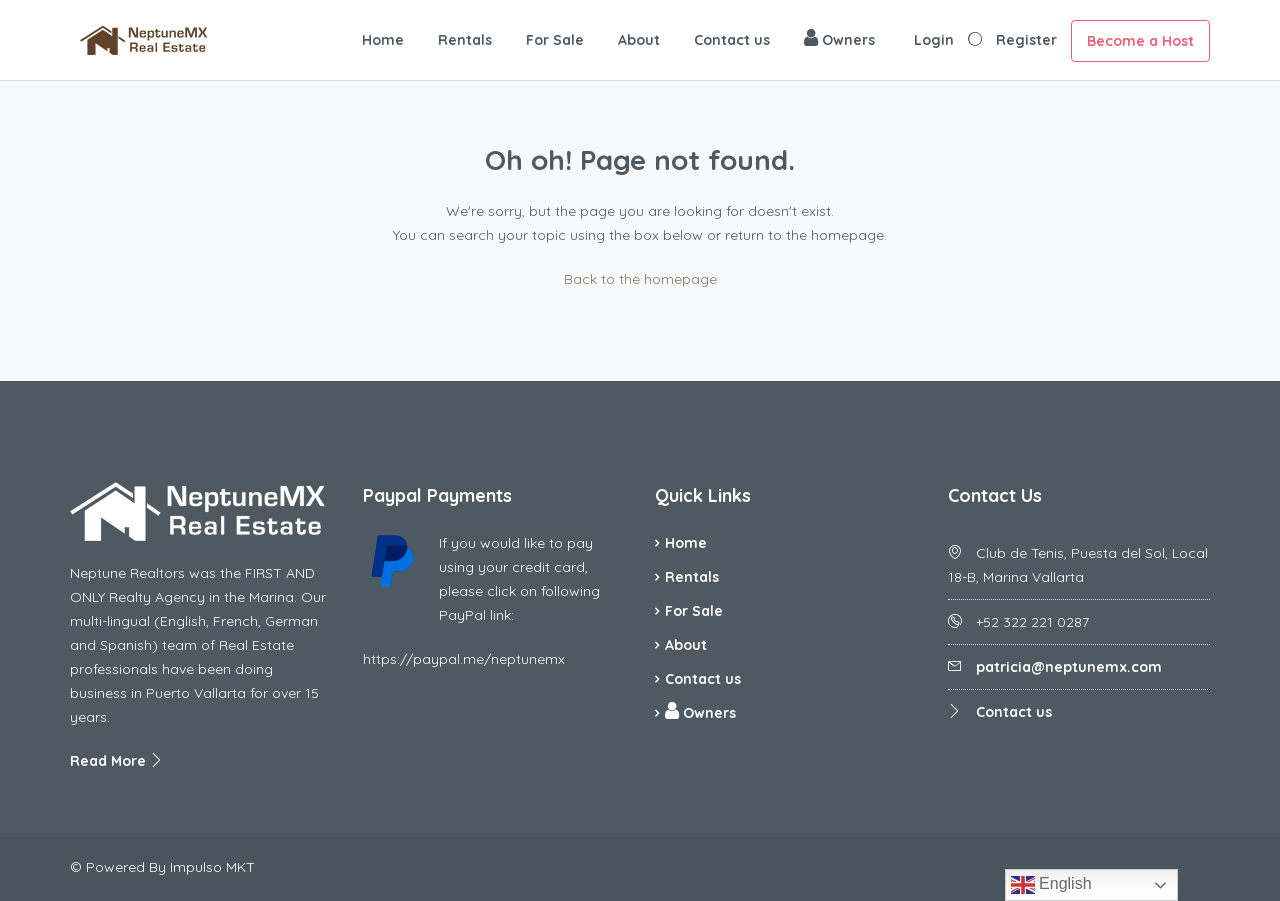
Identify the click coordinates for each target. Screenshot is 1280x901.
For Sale (555, 40)
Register (1026, 40)
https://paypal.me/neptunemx (464, 659)
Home (383, 40)
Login (934, 40)
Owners (839, 38)
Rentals (465, 40)
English (1051, 885)
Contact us (732, 40)
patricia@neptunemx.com (1069, 667)
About (639, 40)
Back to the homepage (640, 279)
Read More (117, 761)
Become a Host (1140, 41)
